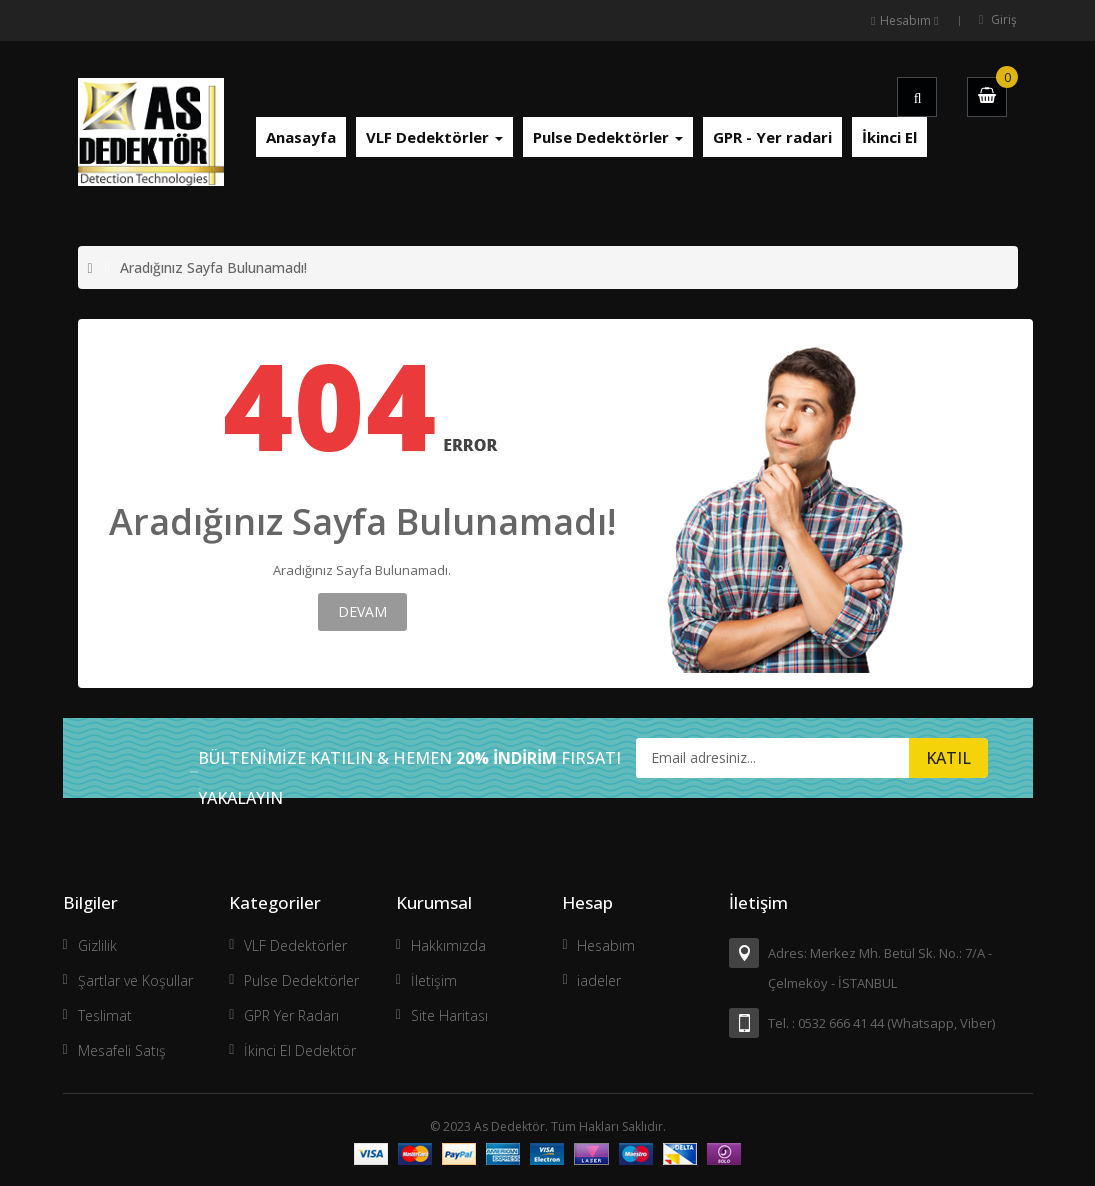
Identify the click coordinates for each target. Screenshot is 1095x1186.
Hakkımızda (448, 945)
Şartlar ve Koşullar (135, 980)
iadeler (599, 980)
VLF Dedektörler (295, 945)
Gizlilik (97, 945)
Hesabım (606, 945)
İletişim (434, 980)
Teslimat (105, 1015)
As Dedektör (509, 1126)
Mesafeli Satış (122, 1050)
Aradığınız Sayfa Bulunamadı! (213, 267)
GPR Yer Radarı (291, 1015)
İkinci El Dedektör (300, 1050)
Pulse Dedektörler (301, 980)
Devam (362, 611)
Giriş (1004, 19)
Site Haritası (449, 1015)
